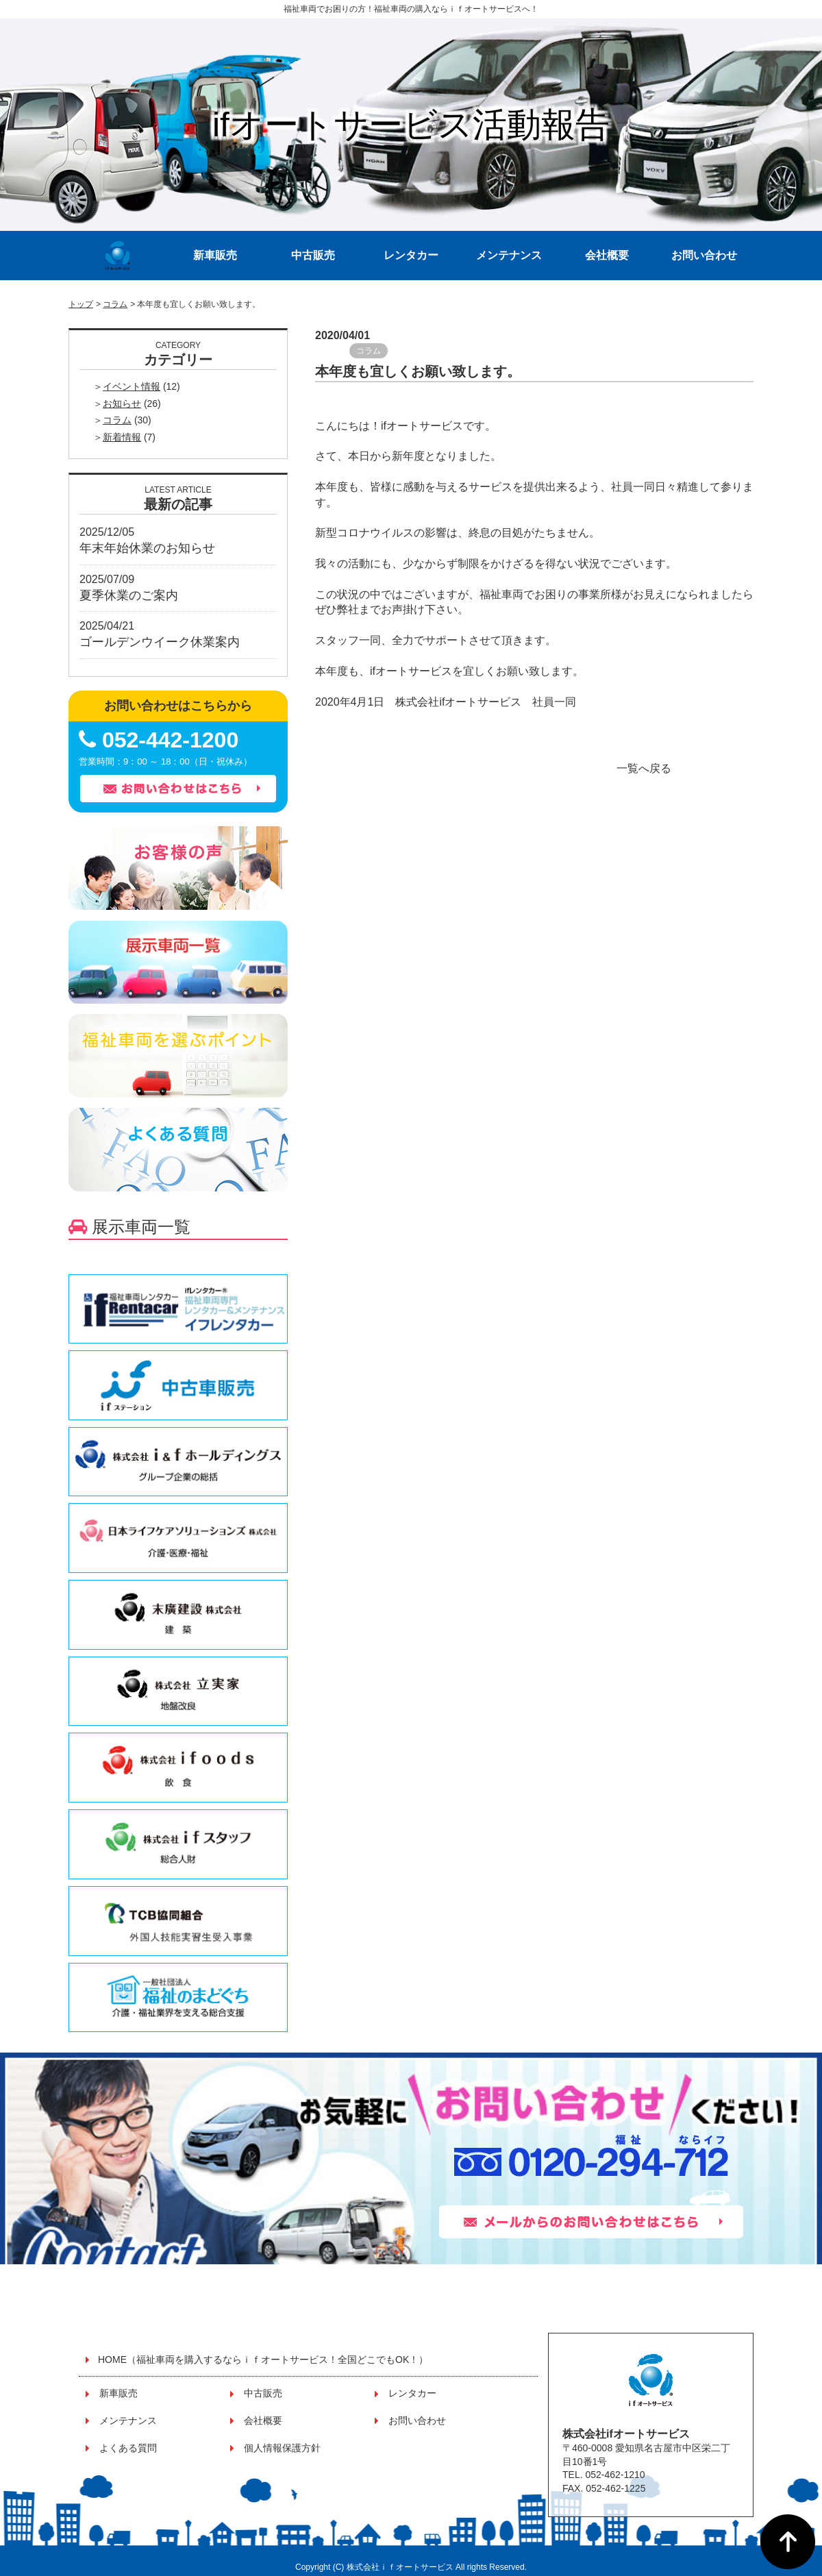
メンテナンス (509, 255)
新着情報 (122, 437)
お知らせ (122, 403)
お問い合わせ (704, 255)
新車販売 (215, 255)
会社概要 (607, 255)
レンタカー (411, 255)
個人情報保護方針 (282, 2447)
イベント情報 (131, 386)
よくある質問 (128, 2447)
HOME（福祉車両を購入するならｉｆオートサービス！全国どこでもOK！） (263, 2359)
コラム (115, 304)
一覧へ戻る (643, 768)
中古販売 (313, 255)
